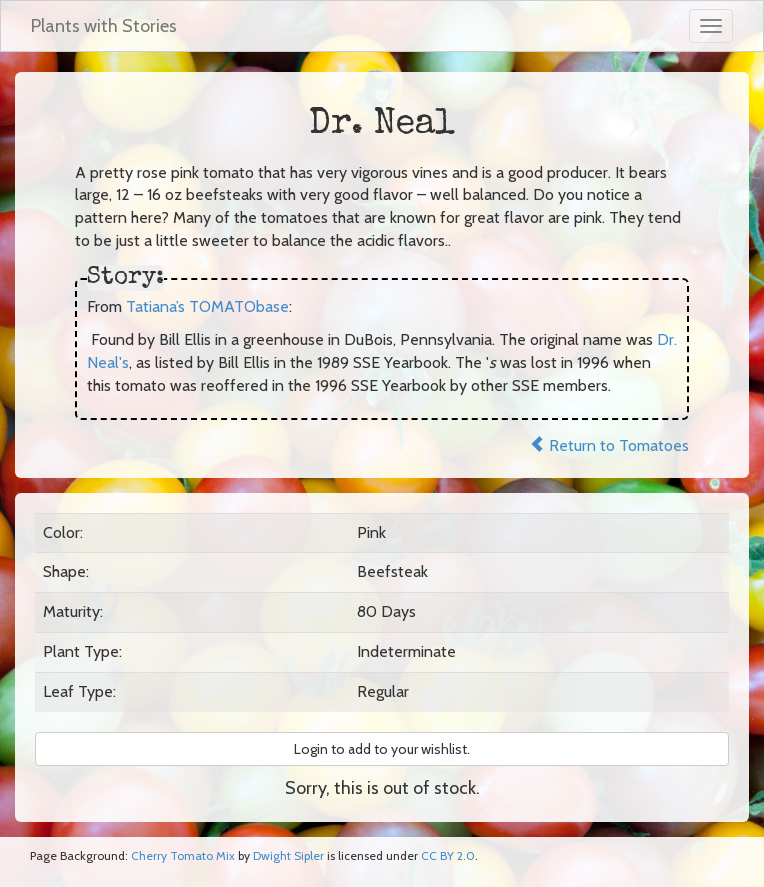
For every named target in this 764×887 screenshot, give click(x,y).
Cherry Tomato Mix (183, 855)
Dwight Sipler (288, 855)
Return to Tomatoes (609, 445)
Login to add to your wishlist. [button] (382, 749)
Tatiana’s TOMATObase (207, 306)
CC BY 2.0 (448, 855)
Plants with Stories (104, 26)
